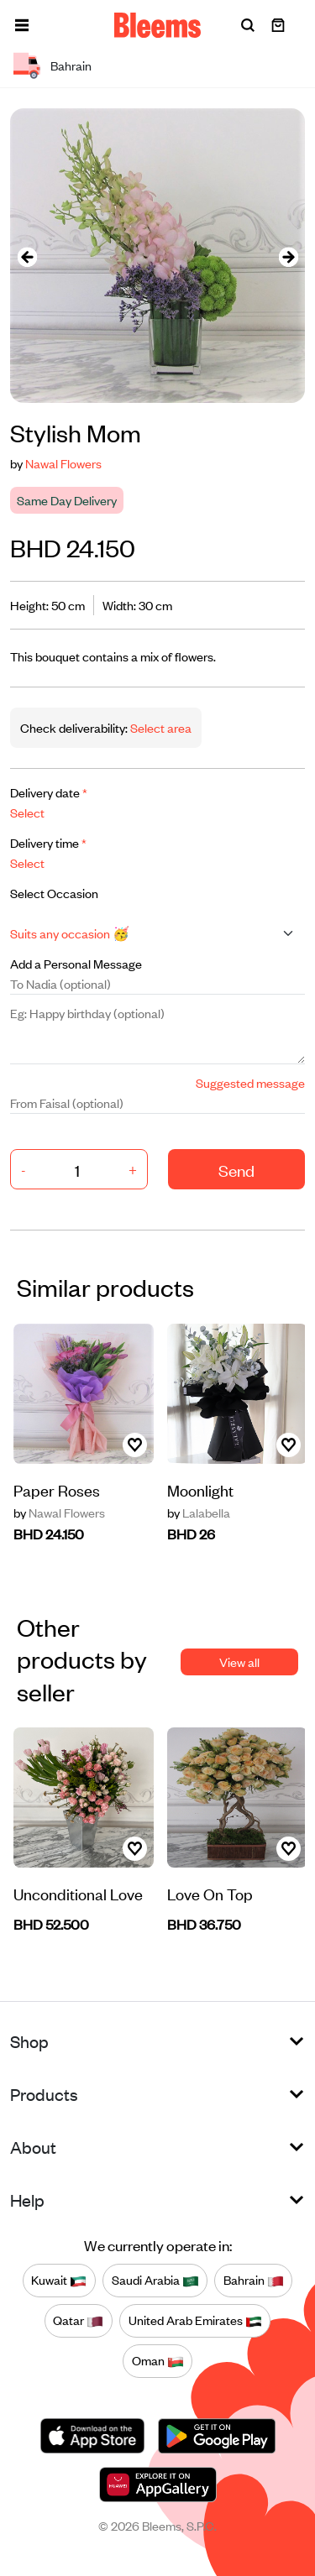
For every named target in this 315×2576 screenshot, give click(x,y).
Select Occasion (54, 892)
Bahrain (253, 2280)
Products (44, 2093)
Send (236, 1169)
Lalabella (198, 1512)
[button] (21, 25)
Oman (158, 2361)
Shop (29, 2041)
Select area (160, 727)
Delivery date (48, 792)
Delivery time (48, 842)
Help (27, 2199)
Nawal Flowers (63, 463)
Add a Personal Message (76, 963)
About (33, 2146)
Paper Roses (56, 1489)
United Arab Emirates (195, 2321)
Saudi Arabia (155, 2280)
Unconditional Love (78, 1893)
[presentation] (27, 255)
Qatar (78, 2321)
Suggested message (250, 1082)
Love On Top (210, 1893)
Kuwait (59, 2280)
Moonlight (200, 1489)
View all (239, 1661)
